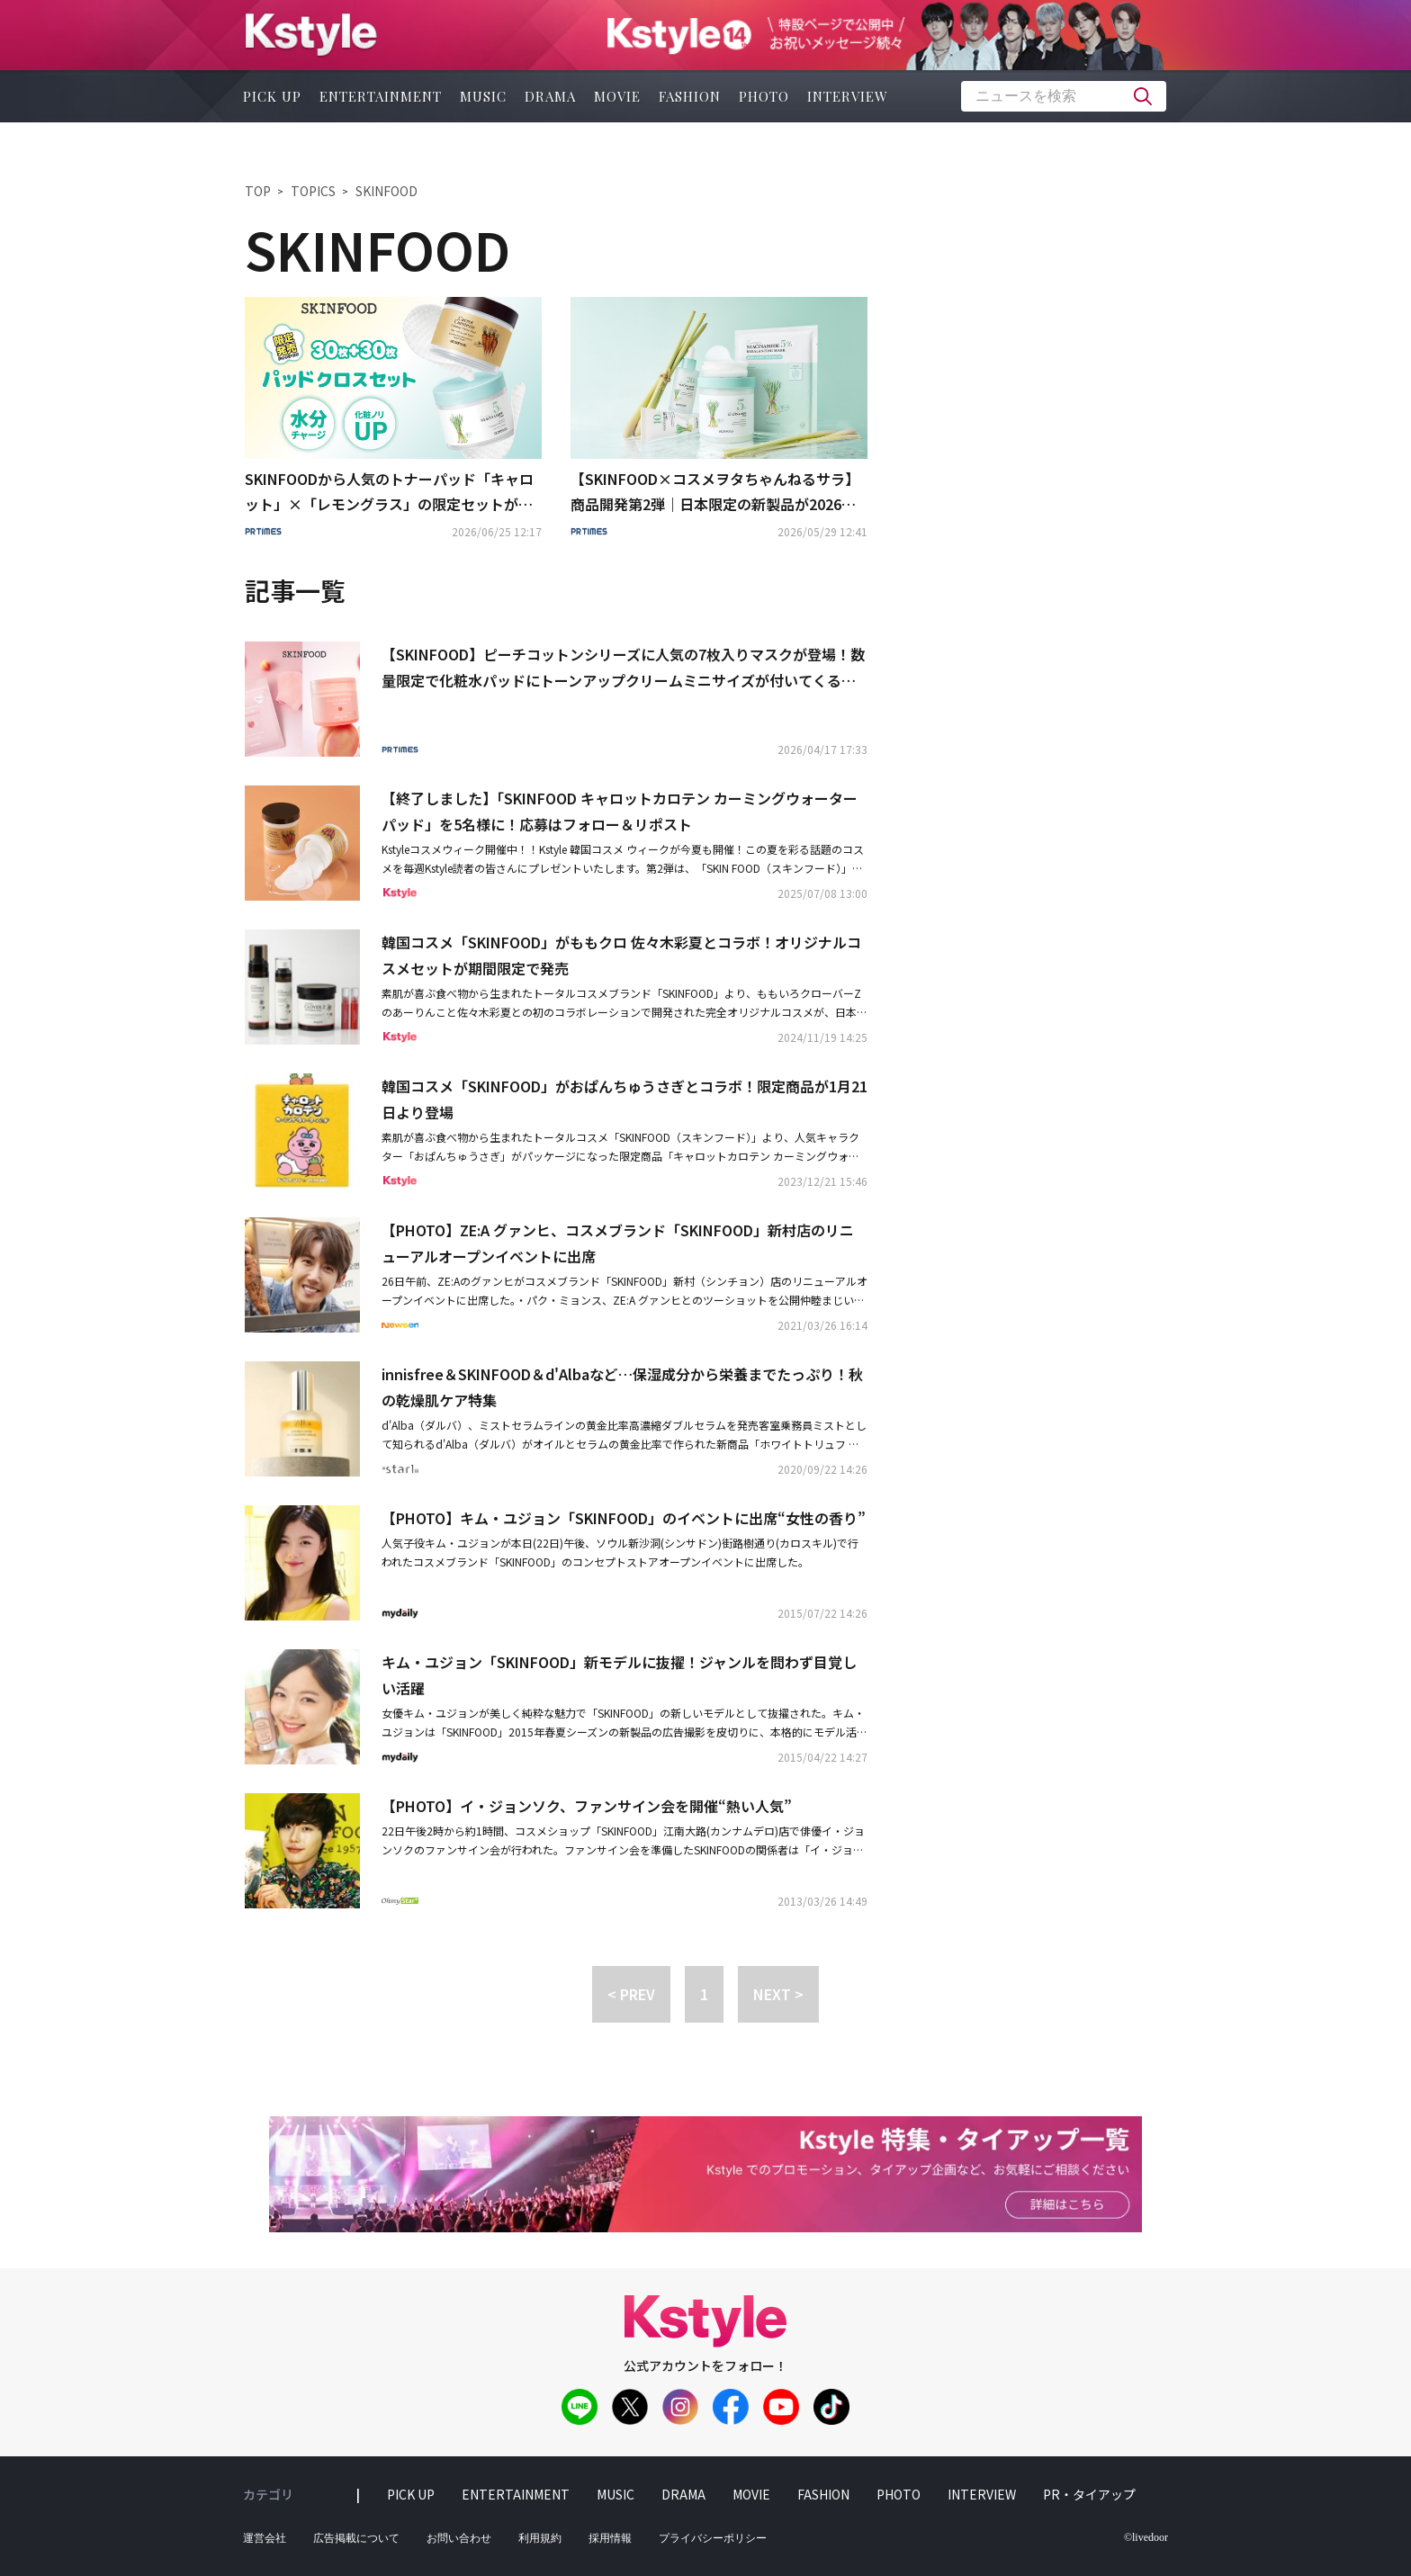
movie (617, 96)
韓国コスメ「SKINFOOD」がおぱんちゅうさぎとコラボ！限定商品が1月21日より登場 (624, 1099)
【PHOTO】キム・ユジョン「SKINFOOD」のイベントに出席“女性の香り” (624, 1518)
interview (847, 96)
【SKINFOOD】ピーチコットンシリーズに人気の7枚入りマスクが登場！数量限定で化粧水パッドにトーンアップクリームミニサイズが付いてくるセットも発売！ (623, 668)
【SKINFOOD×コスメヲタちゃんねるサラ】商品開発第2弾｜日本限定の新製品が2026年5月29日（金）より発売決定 (717, 493)
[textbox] (1063, 96)
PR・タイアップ (1089, 2494)
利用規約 (540, 2538)
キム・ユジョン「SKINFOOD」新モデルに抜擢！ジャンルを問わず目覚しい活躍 (619, 1675)
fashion (690, 96)
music (483, 96)
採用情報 (610, 2538)
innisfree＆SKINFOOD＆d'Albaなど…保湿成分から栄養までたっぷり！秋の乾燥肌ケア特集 (622, 1387)
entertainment (380, 96)
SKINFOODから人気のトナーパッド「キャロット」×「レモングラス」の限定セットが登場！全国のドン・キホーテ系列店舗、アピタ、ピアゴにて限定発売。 (389, 493)
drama (550, 96)
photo (764, 96)
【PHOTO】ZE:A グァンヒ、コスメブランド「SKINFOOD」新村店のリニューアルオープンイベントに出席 (618, 1243)
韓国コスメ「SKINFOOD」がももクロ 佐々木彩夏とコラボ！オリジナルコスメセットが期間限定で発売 (621, 955)
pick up (272, 96)
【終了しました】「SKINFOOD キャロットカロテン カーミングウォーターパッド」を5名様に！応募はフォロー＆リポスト (620, 811)
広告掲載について (356, 2538)
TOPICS (313, 191)
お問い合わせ (459, 2538)
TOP (258, 191)
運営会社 (264, 2538)
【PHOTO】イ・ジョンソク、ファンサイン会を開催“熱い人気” (587, 1806)
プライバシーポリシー (713, 2538)
